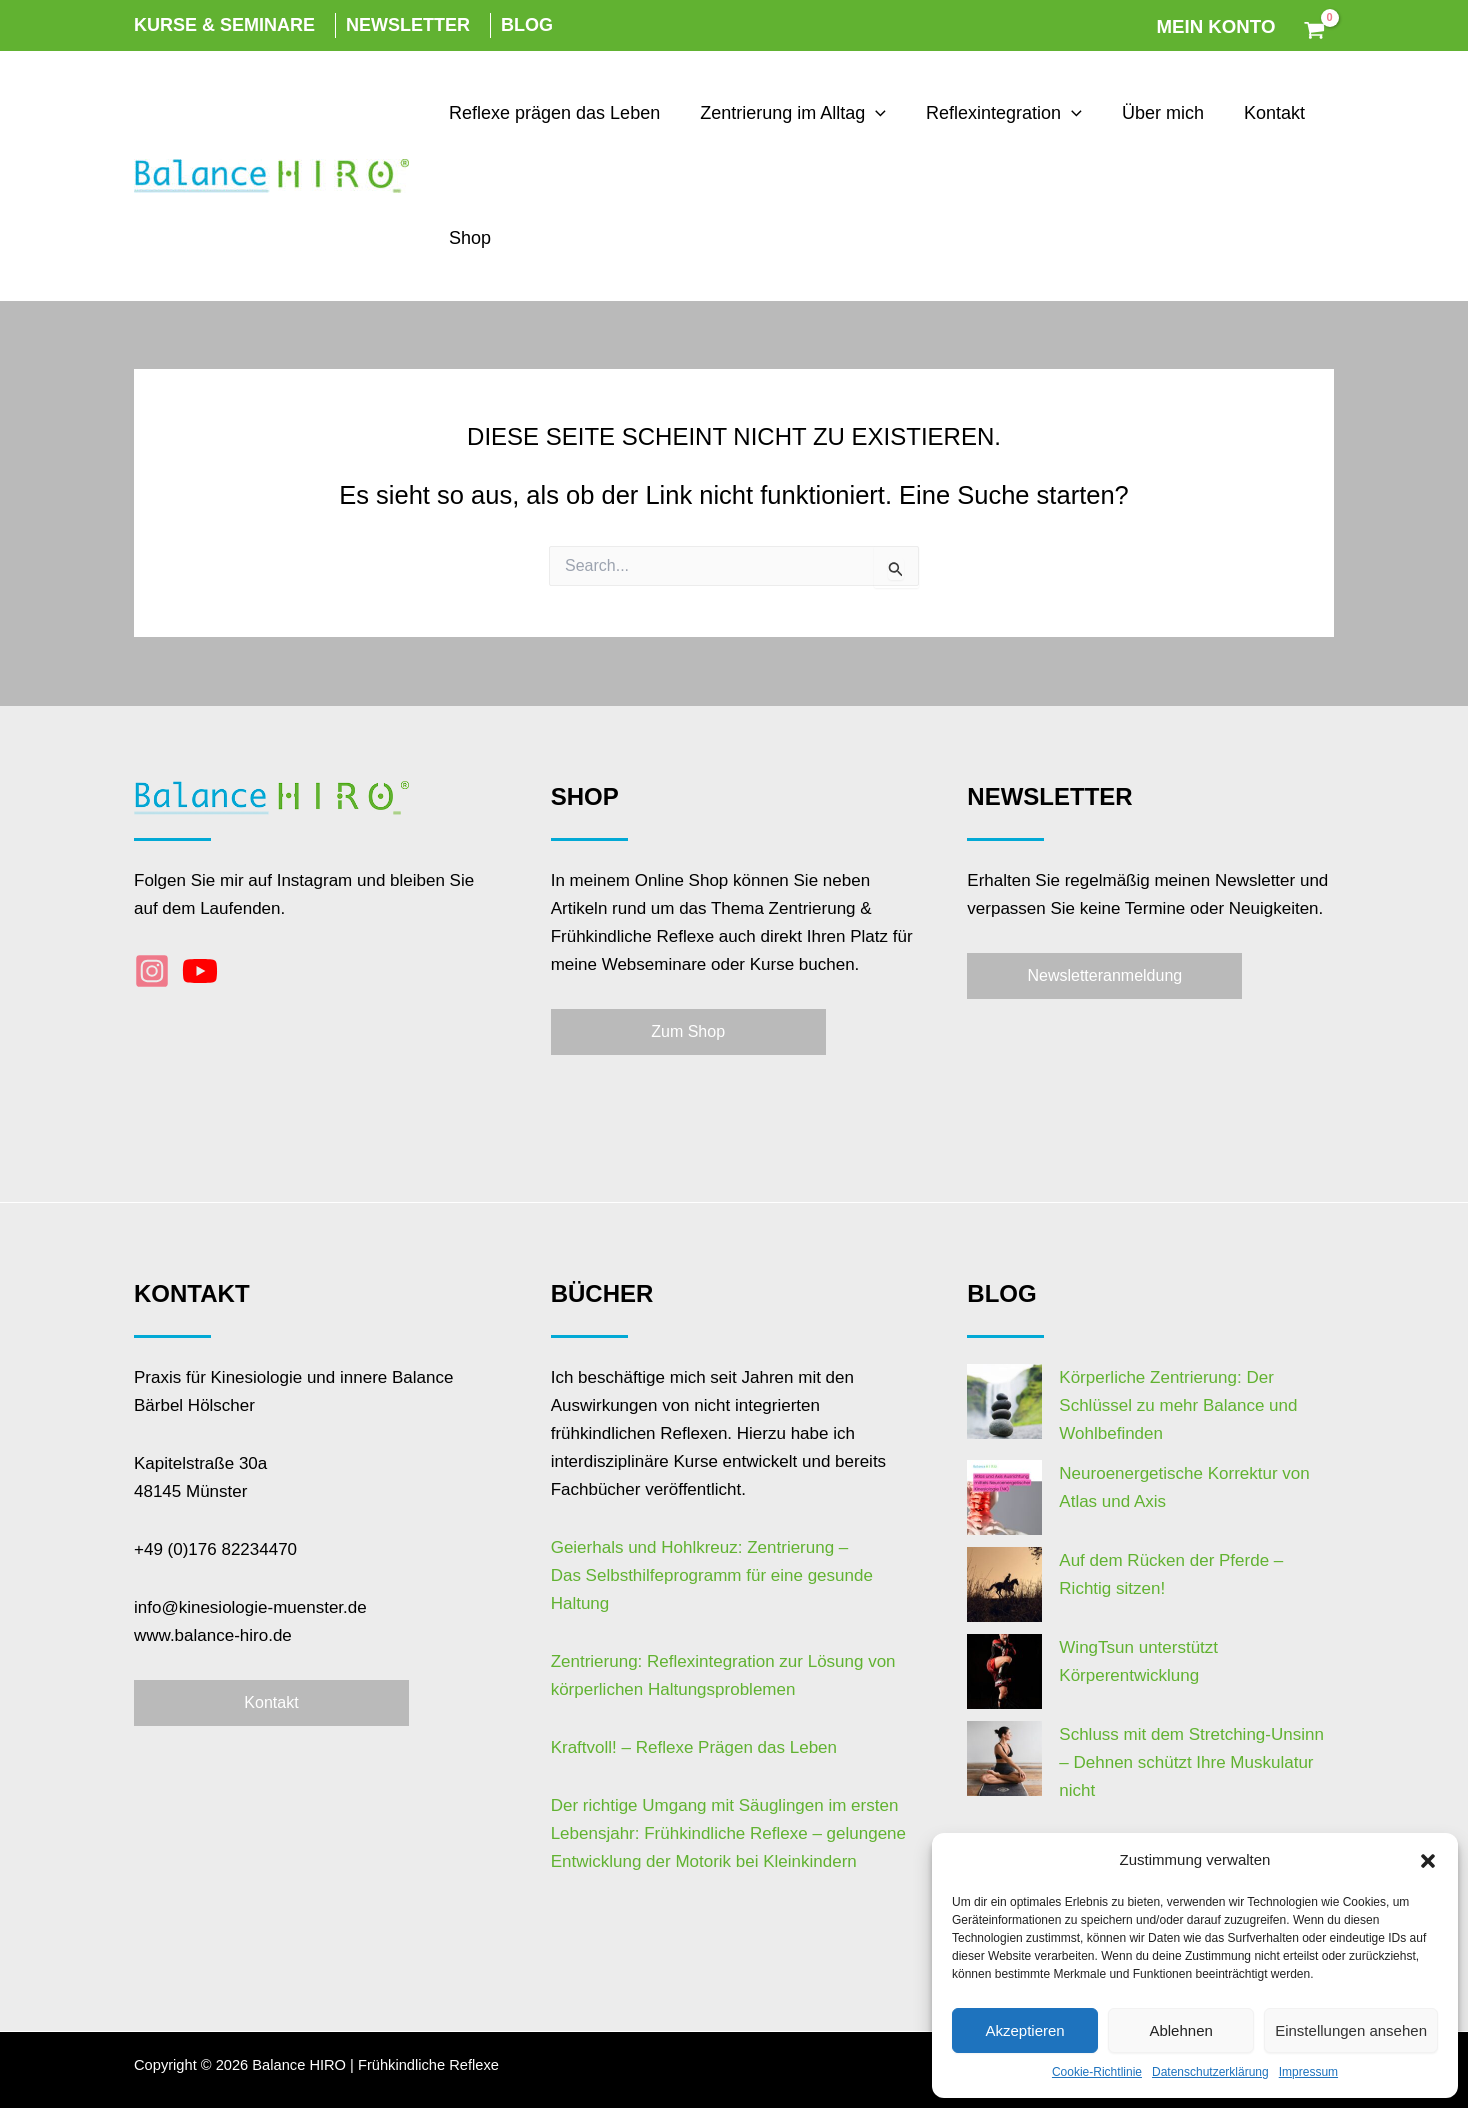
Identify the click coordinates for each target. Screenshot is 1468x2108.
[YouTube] (200, 971)
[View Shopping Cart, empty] (1314, 25)
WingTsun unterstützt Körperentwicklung (1135, 1553)
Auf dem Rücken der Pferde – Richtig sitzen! (1151, 1513)
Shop (468, 238)
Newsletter (408, 25)
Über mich (1149, 113)
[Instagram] (152, 971)
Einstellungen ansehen (1351, 2030)
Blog (527, 25)
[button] (1428, 1861)
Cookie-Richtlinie (1097, 2072)
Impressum (1308, 2072)
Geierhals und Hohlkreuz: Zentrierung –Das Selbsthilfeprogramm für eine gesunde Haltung (712, 1575)
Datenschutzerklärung (1210, 2072)
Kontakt (1256, 113)
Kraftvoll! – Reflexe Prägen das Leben (694, 1747)
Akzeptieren (1024, 2030)
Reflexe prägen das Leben (552, 113)
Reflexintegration (994, 113)
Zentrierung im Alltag (787, 113)
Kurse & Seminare (224, 25)
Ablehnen (1180, 2030)
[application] (869, 113)
